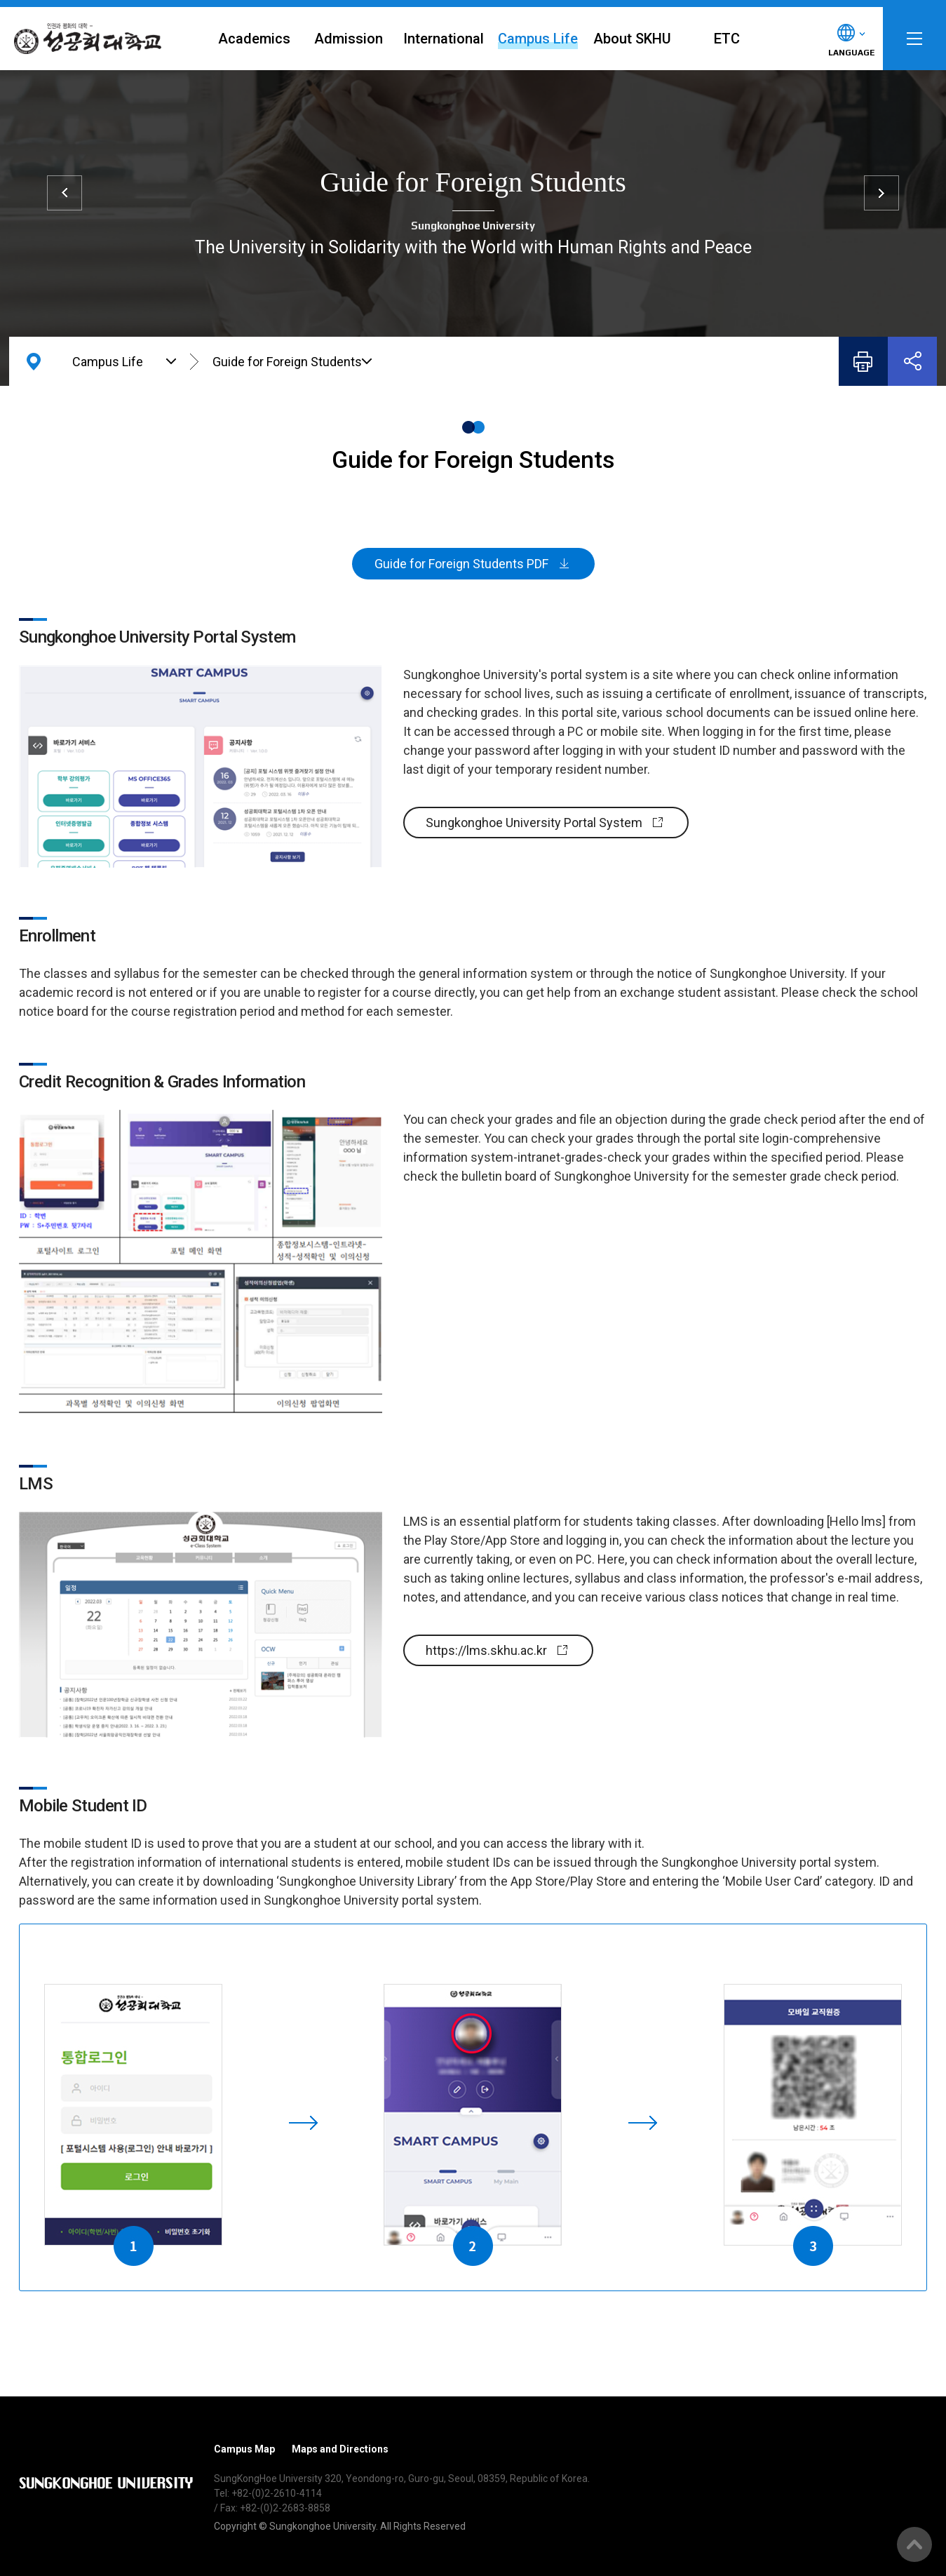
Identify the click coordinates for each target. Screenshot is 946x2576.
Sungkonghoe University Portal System (534, 822)
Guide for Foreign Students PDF (461, 563)
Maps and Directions (340, 2449)
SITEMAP (914, 38)
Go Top (914, 2544)
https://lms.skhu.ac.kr (486, 1650)
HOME (33, 361)
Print (863, 361)
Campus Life (107, 361)
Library (881, 192)
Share (912, 361)
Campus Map (244, 2449)
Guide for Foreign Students (287, 361)
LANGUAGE (851, 53)
